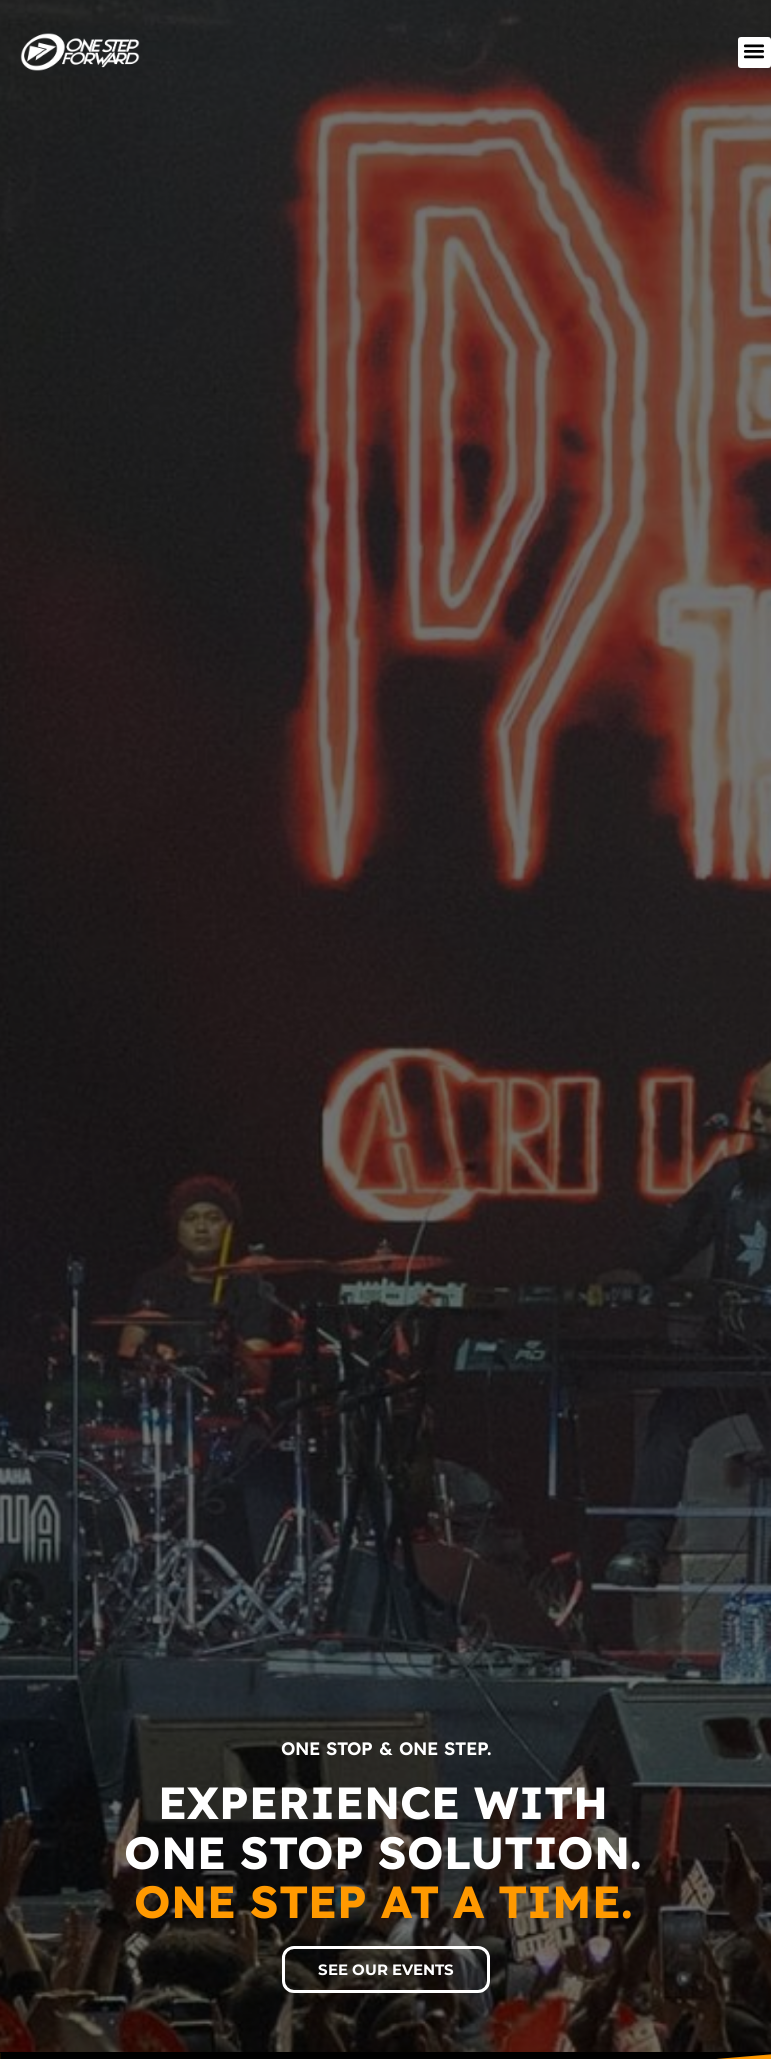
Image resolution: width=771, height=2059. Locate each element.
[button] (754, 52)
